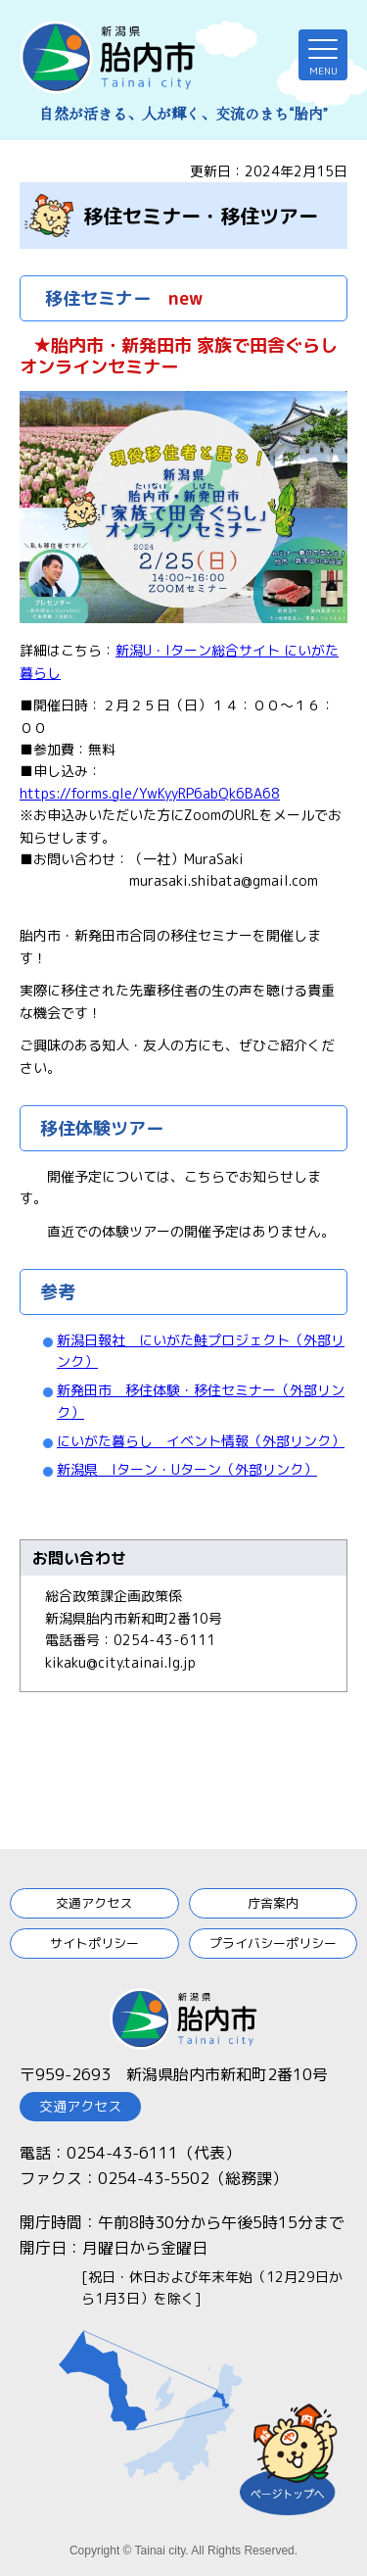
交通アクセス (94, 1903)
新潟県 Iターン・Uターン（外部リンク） (187, 1469)
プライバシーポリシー (273, 1943)
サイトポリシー (94, 1943)
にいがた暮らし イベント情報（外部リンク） (200, 1441)
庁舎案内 (273, 1903)
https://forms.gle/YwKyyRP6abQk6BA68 (150, 793)
